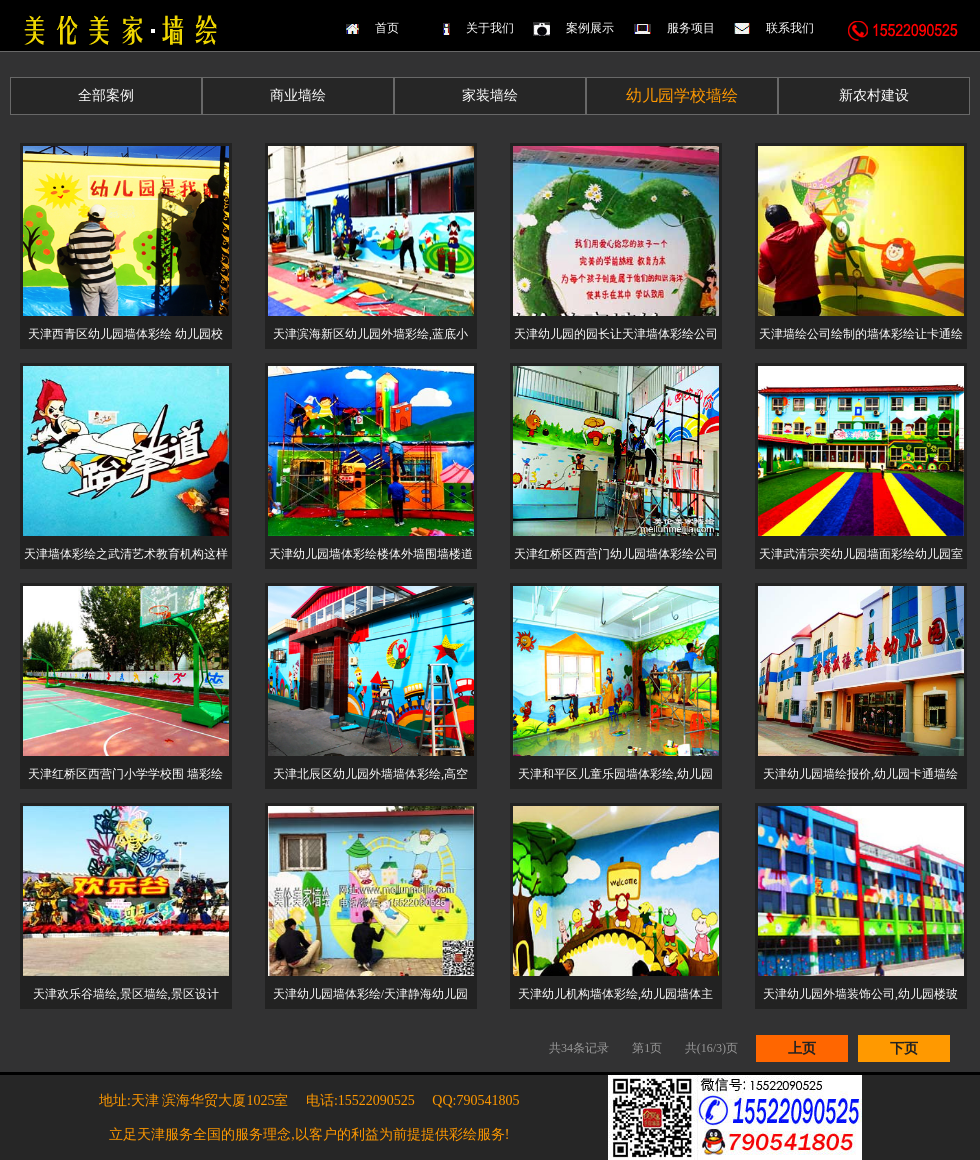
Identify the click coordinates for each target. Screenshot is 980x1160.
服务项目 (691, 28)
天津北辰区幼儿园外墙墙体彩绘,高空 (370, 774)
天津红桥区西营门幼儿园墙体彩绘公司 (616, 554)
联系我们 (790, 28)
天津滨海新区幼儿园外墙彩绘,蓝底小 (370, 334)
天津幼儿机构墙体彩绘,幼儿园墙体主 (615, 994)
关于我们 (490, 28)
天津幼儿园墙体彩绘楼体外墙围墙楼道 (371, 554)
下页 (904, 1048)
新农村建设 (874, 95)
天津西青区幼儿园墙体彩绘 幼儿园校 (125, 334)
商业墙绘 (298, 95)
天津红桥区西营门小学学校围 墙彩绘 (125, 774)
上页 (802, 1048)
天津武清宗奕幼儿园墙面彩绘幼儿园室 (861, 554)
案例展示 (590, 28)
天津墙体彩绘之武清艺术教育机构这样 (126, 554)
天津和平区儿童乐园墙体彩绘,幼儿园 (615, 774)
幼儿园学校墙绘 (682, 95)
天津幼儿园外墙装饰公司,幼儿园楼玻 (860, 994)
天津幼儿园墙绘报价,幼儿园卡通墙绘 (860, 774)
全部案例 (106, 95)
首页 (387, 28)
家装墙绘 (490, 95)
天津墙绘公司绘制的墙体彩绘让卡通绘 (861, 334)
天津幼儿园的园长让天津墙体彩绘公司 (616, 334)
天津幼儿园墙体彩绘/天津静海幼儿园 (370, 994)
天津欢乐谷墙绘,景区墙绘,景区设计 (126, 994)
